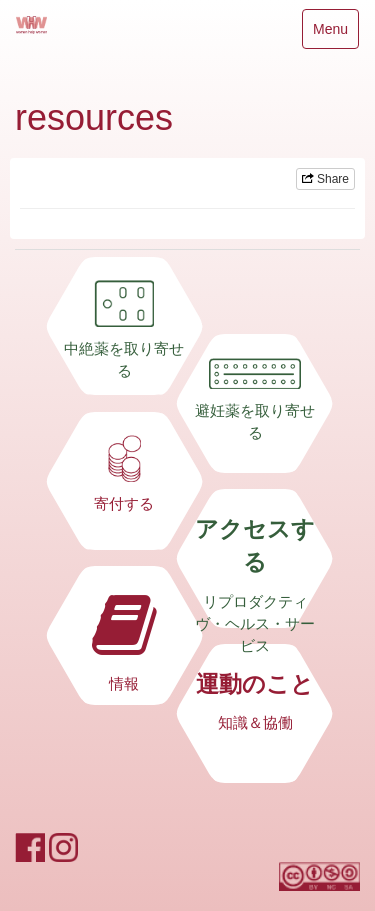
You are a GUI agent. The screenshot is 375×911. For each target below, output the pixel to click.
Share (325, 179)
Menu (330, 33)
